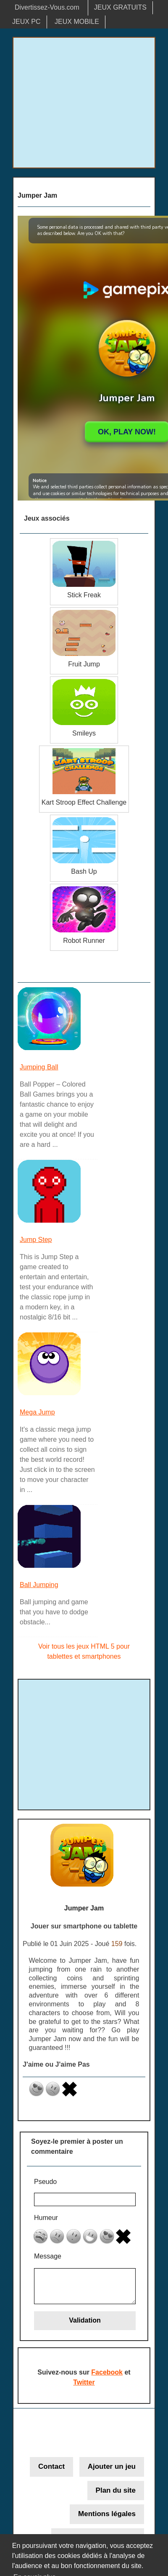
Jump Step (36, 1239)
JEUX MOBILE (77, 21)
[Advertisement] (84, 102)
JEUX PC (26, 21)
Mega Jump (37, 1412)
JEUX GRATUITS (120, 7)
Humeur (46, 2217)
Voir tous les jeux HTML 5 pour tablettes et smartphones (84, 1651)
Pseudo (45, 2181)
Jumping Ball (39, 1067)
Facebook (107, 2372)
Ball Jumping (39, 1584)
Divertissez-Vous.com (47, 7)
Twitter (83, 2382)
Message (47, 2256)
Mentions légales (107, 2514)
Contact (51, 2466)
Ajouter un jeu (112, 2466)
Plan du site (116, 2490)
